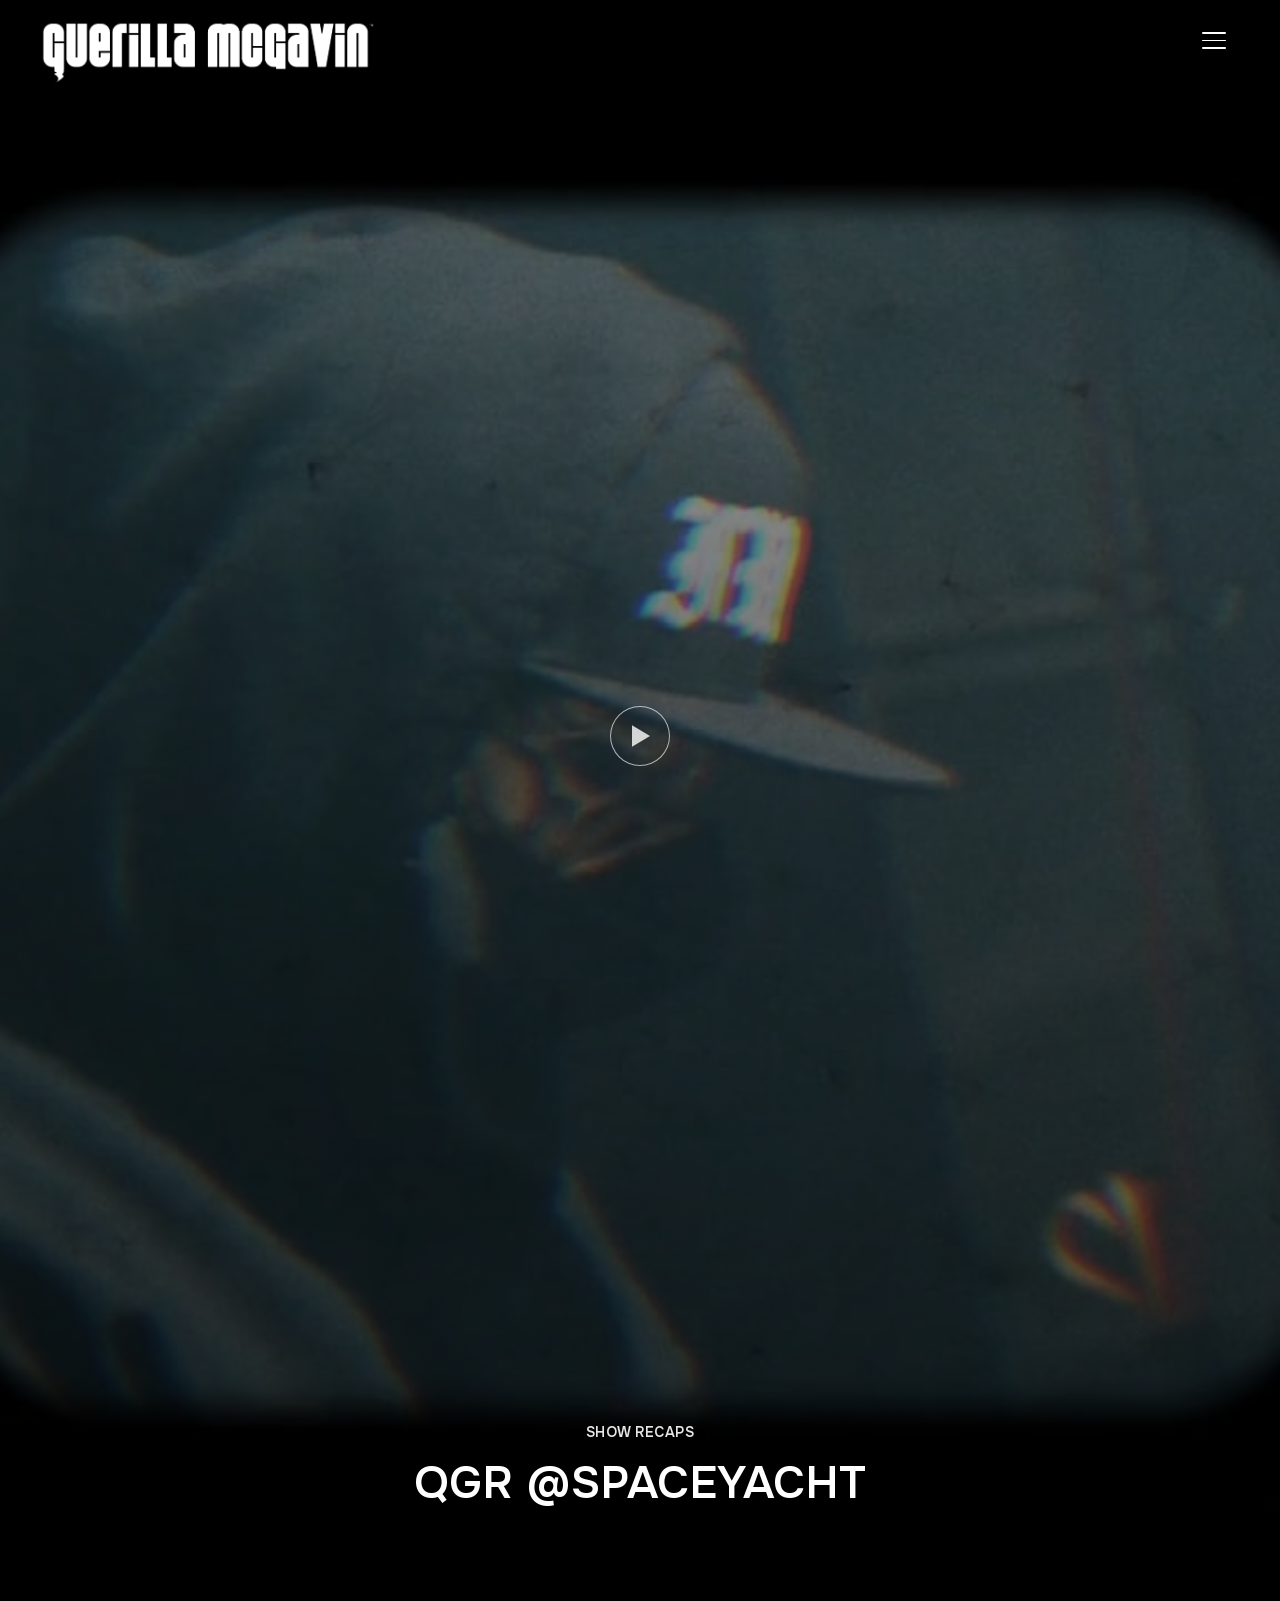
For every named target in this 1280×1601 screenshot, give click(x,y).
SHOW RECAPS (640, 1432)
